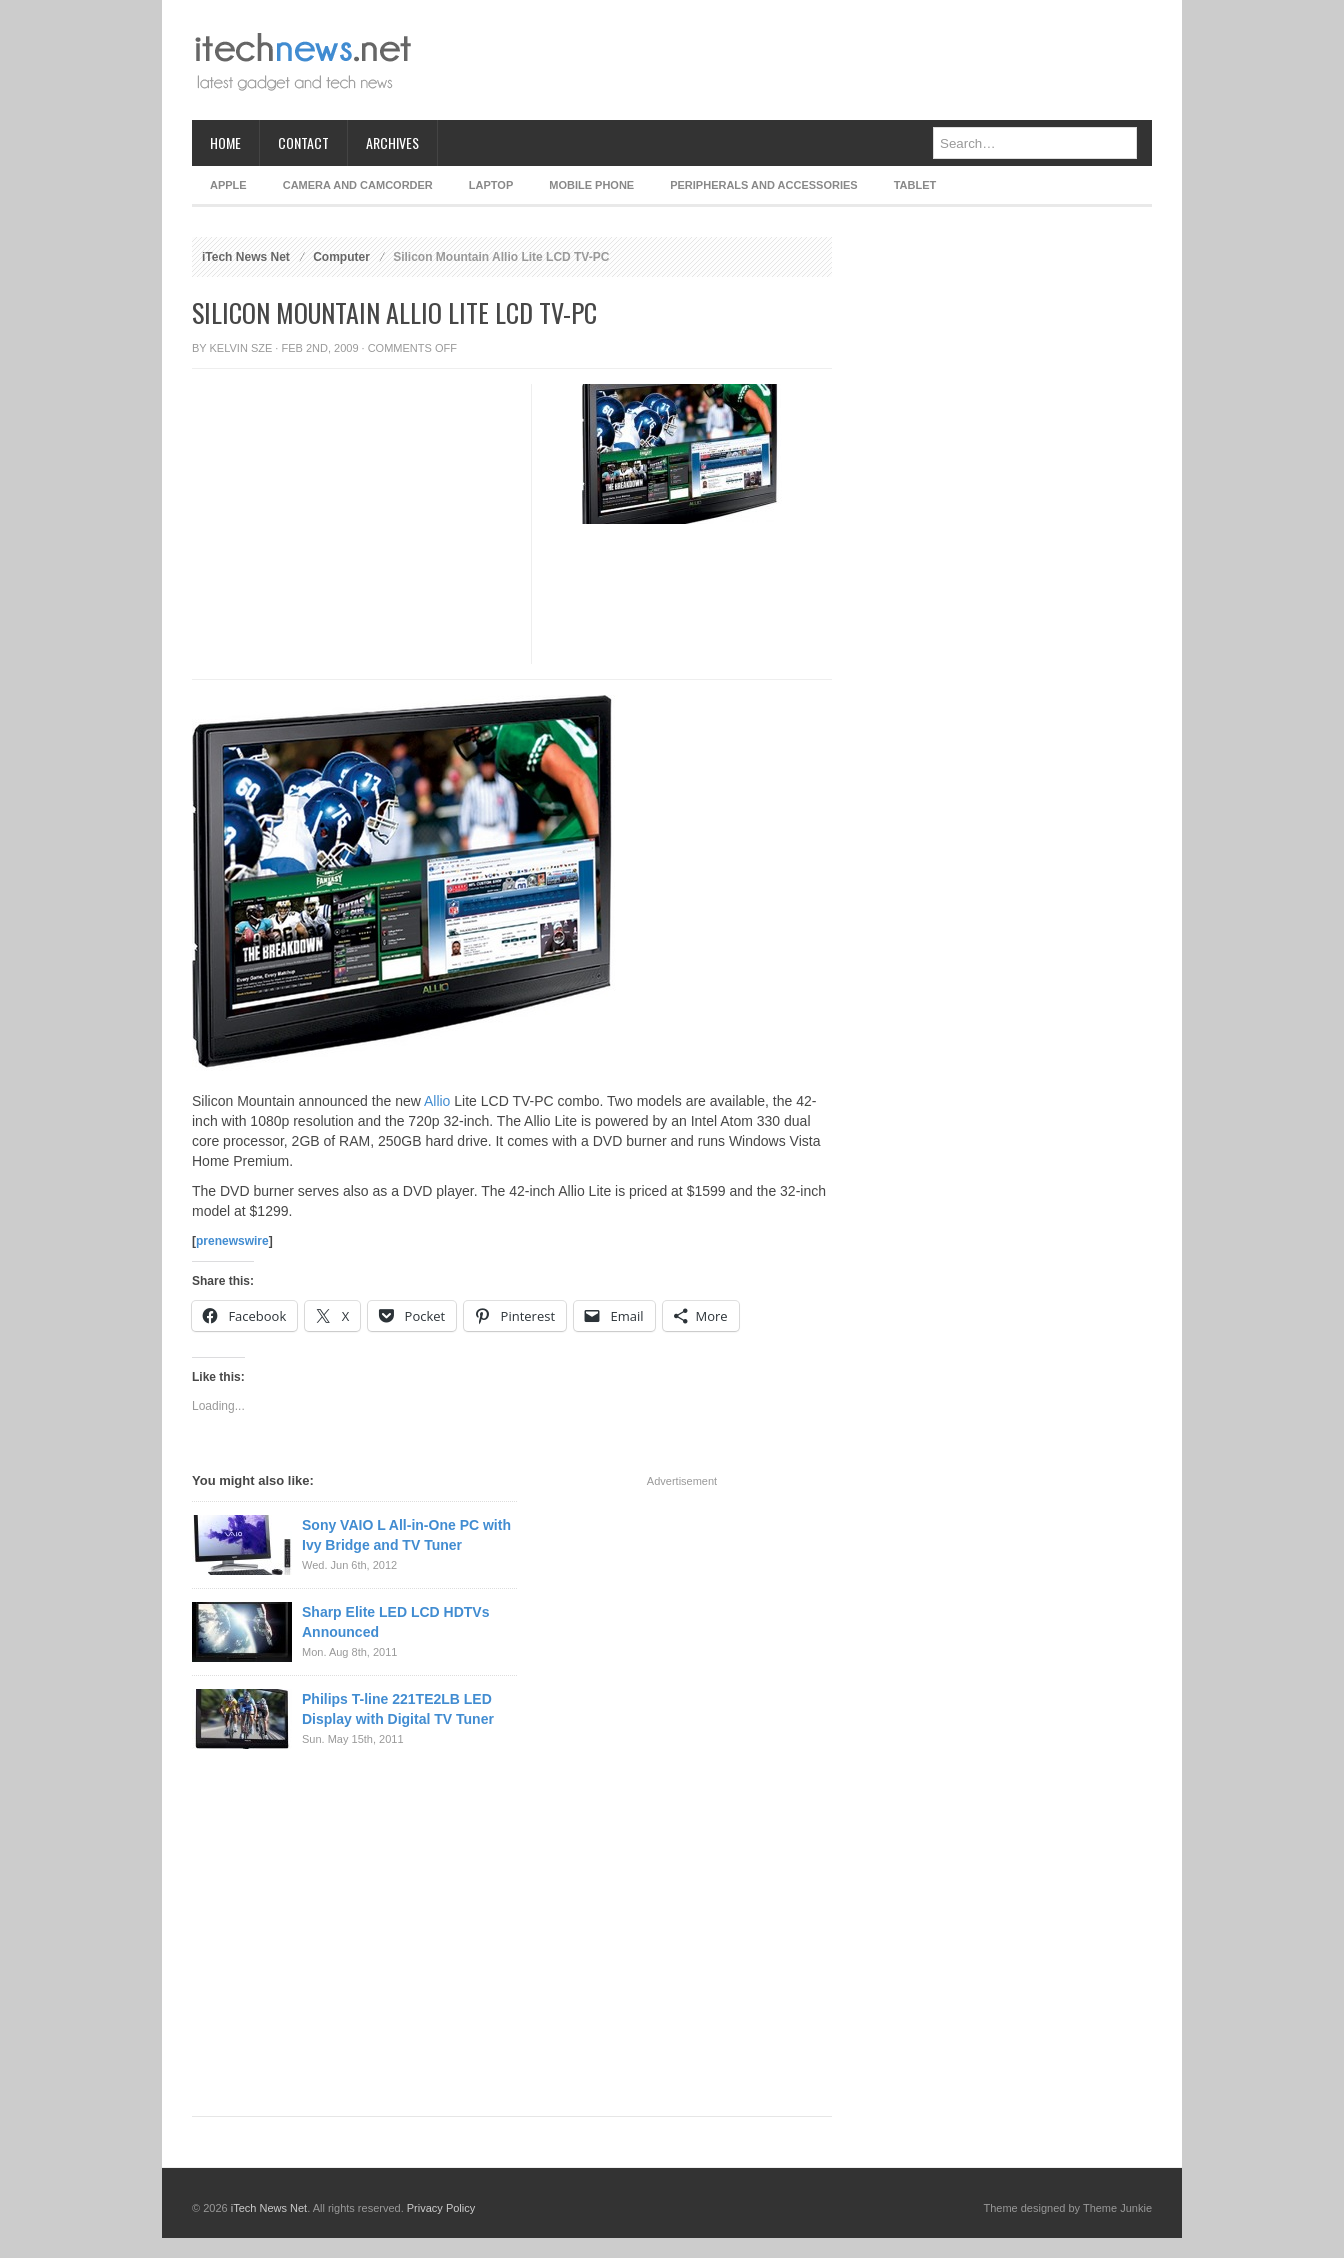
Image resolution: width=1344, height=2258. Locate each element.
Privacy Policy (441, 2208)
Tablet (915, 185)
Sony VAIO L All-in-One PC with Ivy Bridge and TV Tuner (406, 1535)
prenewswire (232, 1241)
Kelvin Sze (241, 348)
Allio (437, 1101)
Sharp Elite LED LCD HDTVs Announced (395, 1622)
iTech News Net (246, 257)
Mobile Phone (591, 185)
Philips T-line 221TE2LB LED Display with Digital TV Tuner (398, 1709)
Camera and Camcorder (358, 185)
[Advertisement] (788, 60)
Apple (228, 185)
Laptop (491, 185)
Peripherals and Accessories (763, 185)
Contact (303, 142)
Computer (341, 257)
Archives (392, 142)
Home (225, 142)
